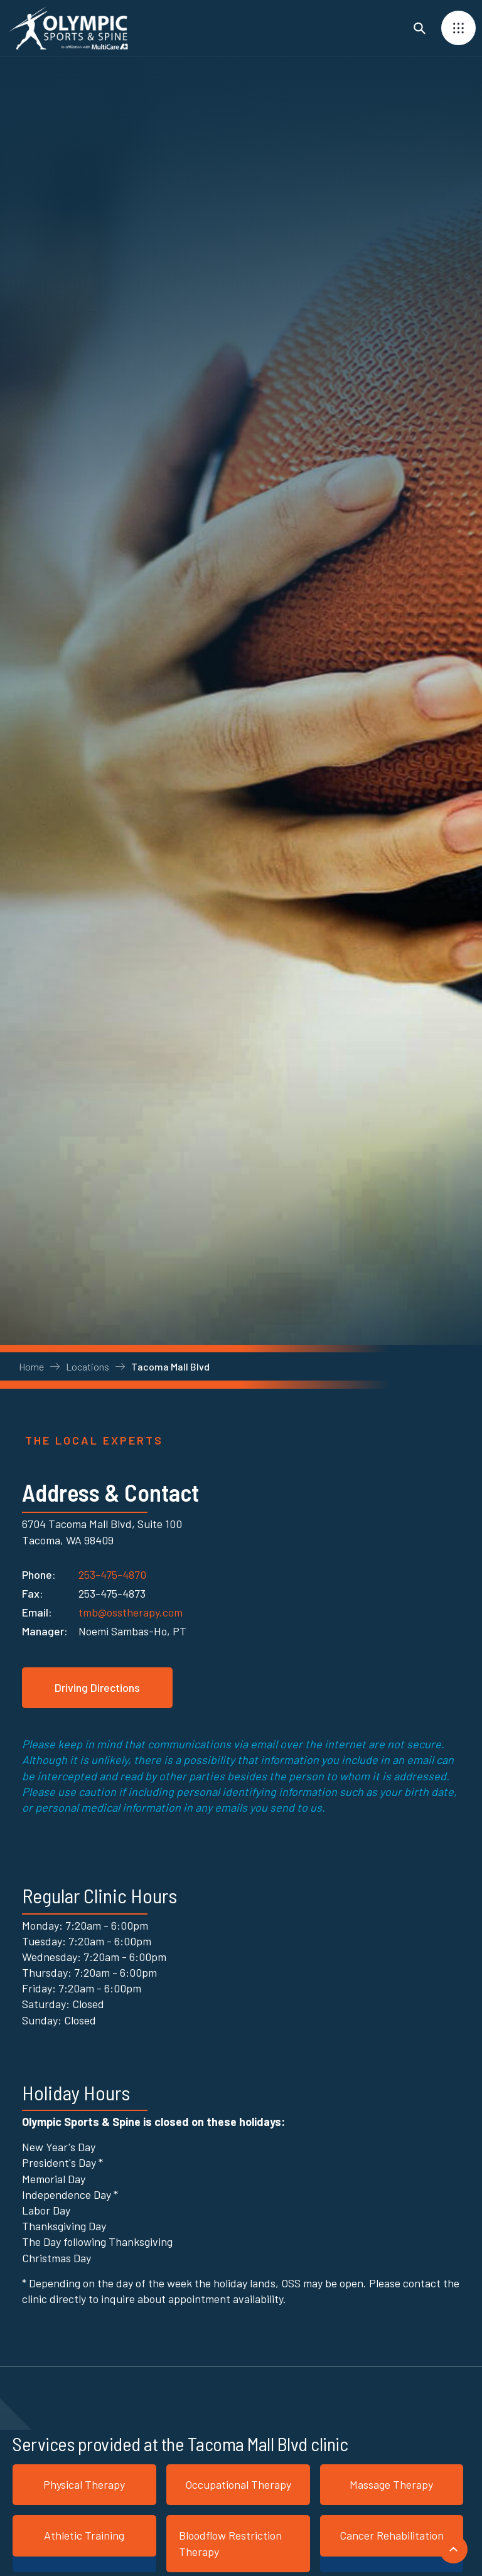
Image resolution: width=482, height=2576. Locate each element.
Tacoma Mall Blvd (170, 1366)
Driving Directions (97, 1687)
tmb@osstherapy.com (130, 1612)
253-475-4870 (112, 1572)
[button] (458, 28)
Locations (87, 1366)
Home (31, 1366)
